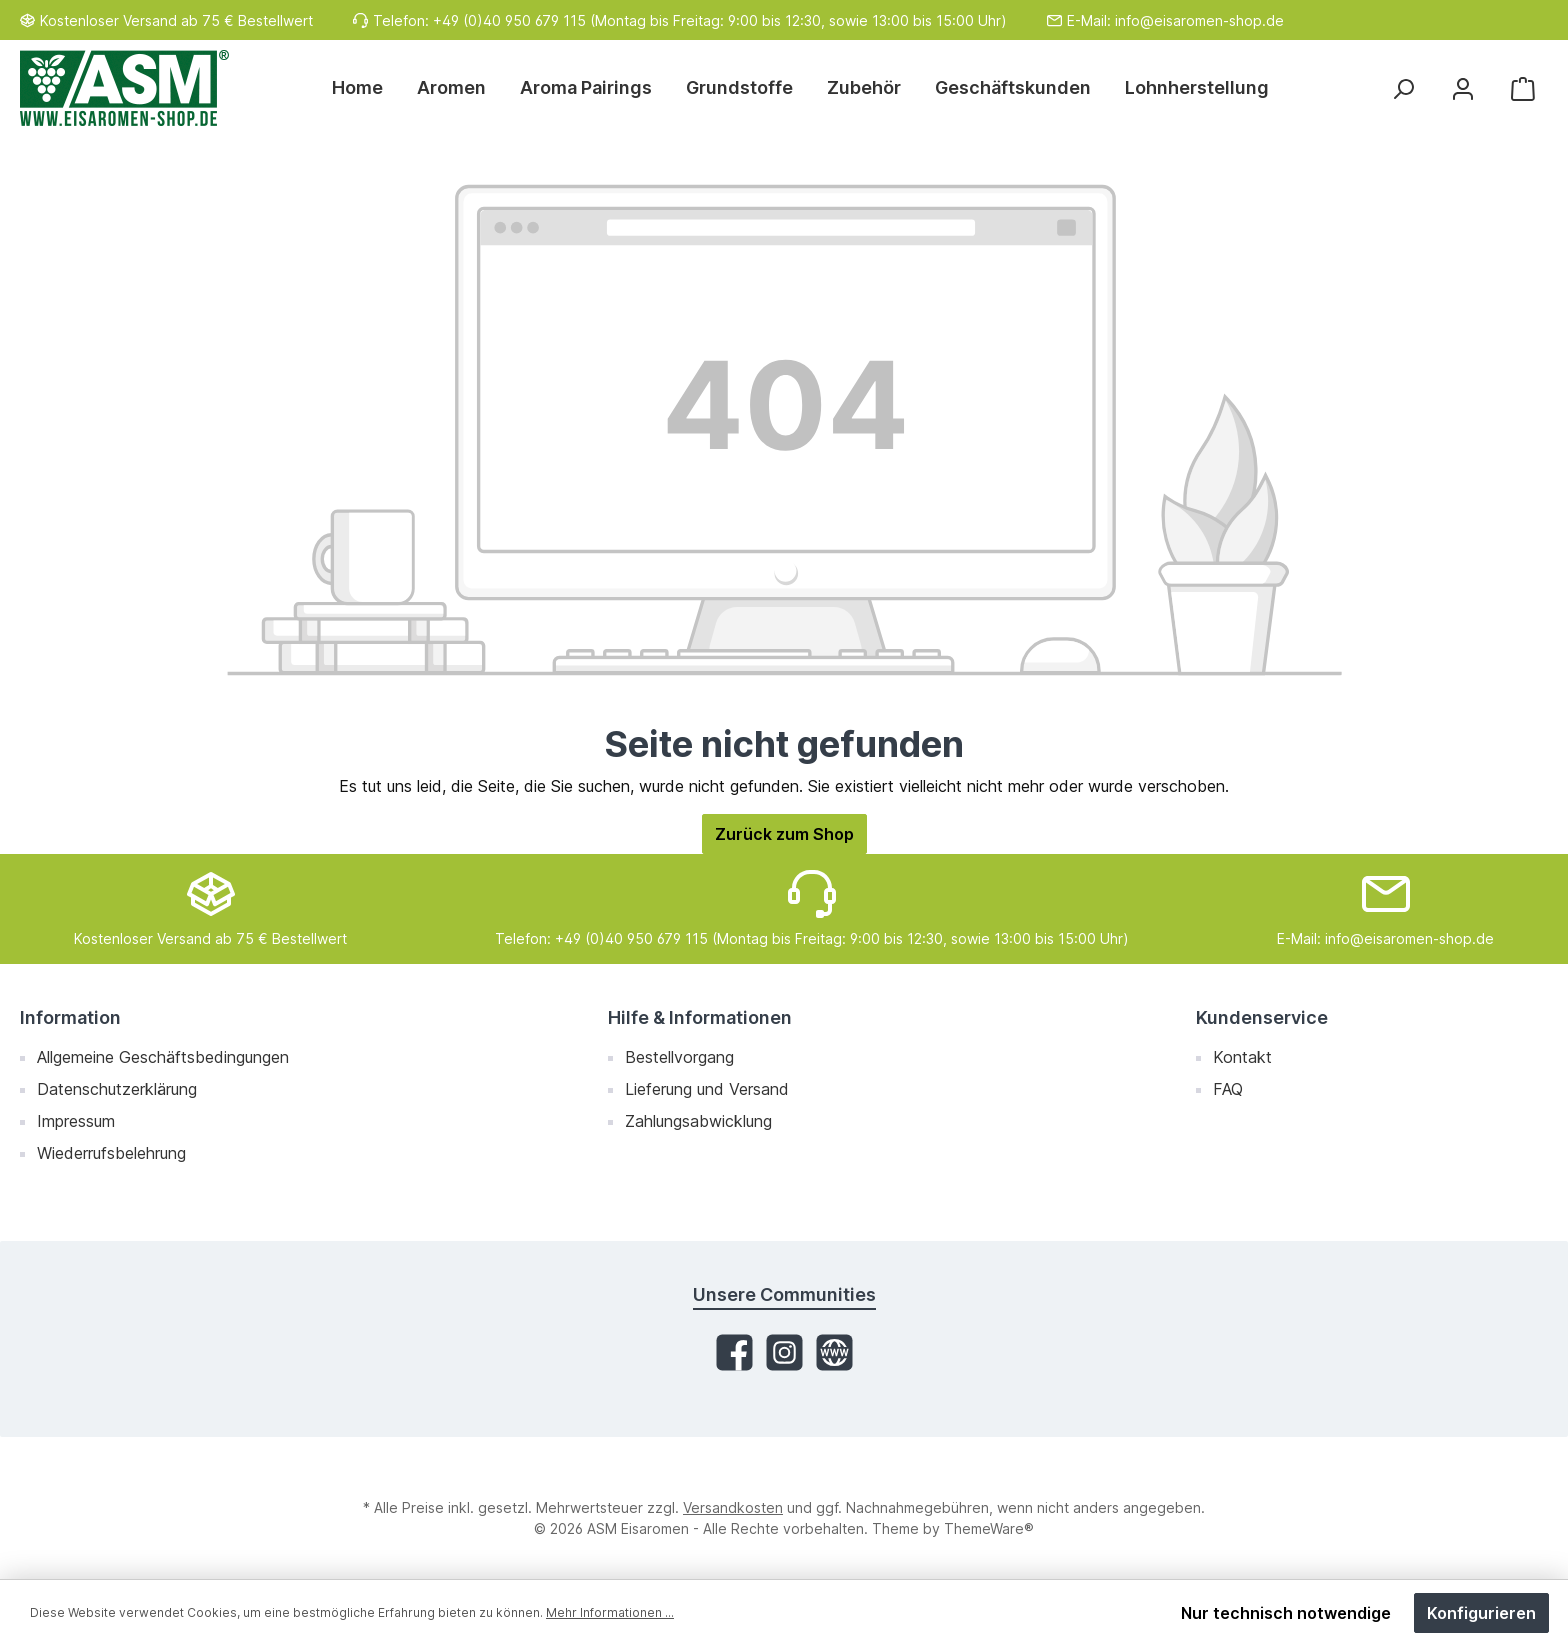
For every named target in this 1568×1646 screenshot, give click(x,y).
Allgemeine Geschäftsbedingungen (163, 1057)
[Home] (366, 88)
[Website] (834, 1352)
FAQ (1228, 1089)
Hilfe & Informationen (700, 1017)
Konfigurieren (1481, 1613)
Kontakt (1242, 1057)
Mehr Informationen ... (610, 1612)
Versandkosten (733, 1507)
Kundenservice (1262, 1017)
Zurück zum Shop (784, 834)
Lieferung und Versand (707, 1089)
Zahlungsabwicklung (698, 1121)
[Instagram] (784, 1352)
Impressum (76, 1121)
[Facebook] (734, 1352)
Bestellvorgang (679, 1057)
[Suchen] (1403, 88)
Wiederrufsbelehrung (111, 1153)
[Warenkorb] (1523, 88)
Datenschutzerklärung (117, 1089)
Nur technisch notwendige (1286, 1613)
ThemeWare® (989, 1528)
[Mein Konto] (1463, 88)
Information (70, 1017)
